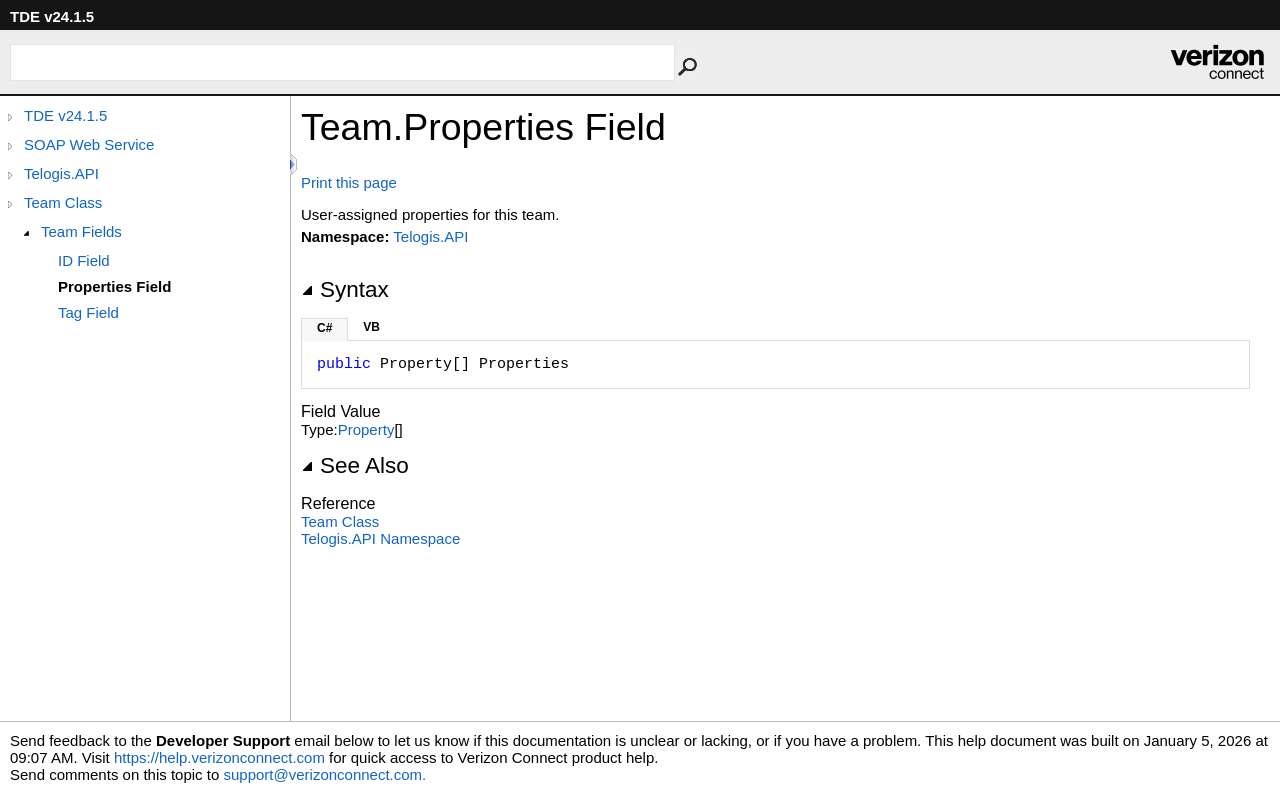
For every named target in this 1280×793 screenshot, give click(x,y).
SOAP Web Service (89, 144)
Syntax (345, 289)
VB (371, 327)
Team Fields (81, 231)
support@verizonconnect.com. (324, 774)
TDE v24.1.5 (65, 115)
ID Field (84, 260)
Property (366, 429)
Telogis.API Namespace (380, 538)
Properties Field (114, 286)
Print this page (349, 182)
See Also (355, 465)
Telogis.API (61, 173)
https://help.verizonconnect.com (219, 757)
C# (324, 328)
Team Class (63, 202)
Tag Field (88, 312)
